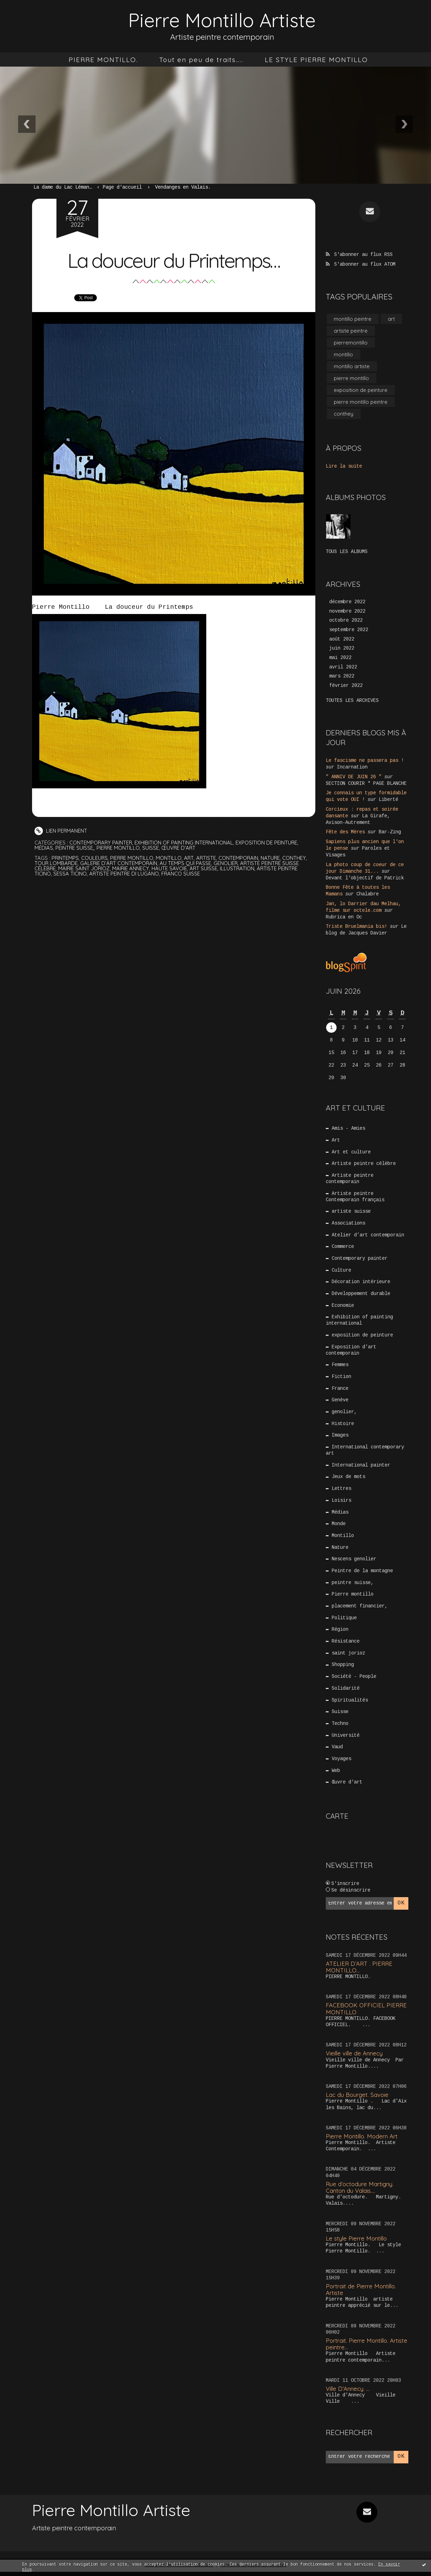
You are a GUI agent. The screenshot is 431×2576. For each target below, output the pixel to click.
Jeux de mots (348, 1478)
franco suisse (181, 873)
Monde (339, 1525)
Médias (43, 847)
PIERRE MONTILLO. (103, 59)
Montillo (343, 1537)
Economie (343, 1304)
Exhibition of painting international (185, 842)
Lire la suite (344, 467)
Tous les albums (347, 552)
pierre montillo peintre (361, 402)
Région (340, 1632)
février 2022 (346, 687)
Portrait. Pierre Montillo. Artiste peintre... (358, 2348)
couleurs (95, 858)
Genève (340, 1399)
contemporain (241, 858)
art (190, 858)
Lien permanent (60, 830)
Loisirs (342, 1501)
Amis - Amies (348, 1124)
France (340, 1388)
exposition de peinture (268, 842)
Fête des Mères (345, 831)
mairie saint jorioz (85, 868)
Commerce (343, 1244)
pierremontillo (351, 342)
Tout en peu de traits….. (201, 59)
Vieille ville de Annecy (355, 2057)
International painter (361, 1466)
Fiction (342, 1376)
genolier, (344, 1412)
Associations (348, 1220)
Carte (337, 1820)
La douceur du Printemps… (173, 259)
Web (336, 1775)
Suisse (151, 847)
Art (336, 1136)
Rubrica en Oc (344, 913)
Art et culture (351, 1148)
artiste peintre (351, 330)
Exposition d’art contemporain (351, 1348)
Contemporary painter (101, 842)
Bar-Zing (390, 831)
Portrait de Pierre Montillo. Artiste (362, 2294)
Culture (342, 1268)
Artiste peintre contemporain (350, 1174)
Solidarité (346, 1692)
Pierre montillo (119, 847)
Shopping (343, 1668)
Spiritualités (350, 1704)
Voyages (342, 1763)
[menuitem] (103, 59)
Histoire (343, 1424)
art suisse (205, 868)
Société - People (354, 1680)
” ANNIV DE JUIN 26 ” (354, 777)
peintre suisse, (74, 847)
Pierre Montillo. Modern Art (362, 2140)
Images (340, 1435)
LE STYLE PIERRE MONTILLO (316, 59)
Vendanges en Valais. (183, 187)
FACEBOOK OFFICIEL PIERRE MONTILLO (366, 2013)
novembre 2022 (347, 612)
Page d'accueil (122, 187)
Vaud (337, 1752)
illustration (239, 868)
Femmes (340, 1364)
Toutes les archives (352, 702)
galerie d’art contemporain (120, 863)
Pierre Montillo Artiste (222, 19)
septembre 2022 (348, 631)
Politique (344, 1621)
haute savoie (170, 868)
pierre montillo (133, 858)
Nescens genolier (354, 1561)
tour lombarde (56, 863)
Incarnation (352, 768)
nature (273, 858)
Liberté (388, 799)
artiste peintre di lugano (124, 873)
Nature (340, 1549)
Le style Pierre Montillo (357, 2243)
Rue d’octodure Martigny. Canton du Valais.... (360, 2192)
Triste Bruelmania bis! (356, 922)
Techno (340, 1728)
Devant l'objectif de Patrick (365, 875)
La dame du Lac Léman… (62, 187)
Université (346, 1740)
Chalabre (367, 891)
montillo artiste (352, 366)
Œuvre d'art (179, 847)
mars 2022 (341, 678)
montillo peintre (353, 318)
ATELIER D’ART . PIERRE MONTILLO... (359, 1971)
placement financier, (360, 1609)
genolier (227, 863)
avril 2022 (343, 668)
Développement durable (361, 1292)
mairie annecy (132, 868)
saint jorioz (348, 1656)
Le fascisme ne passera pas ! (365, 762)
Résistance (346, 1644)
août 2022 (341, 640)
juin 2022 (341, 649)
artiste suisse (351, 1208)
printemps (65, 858)
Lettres (342, 1489)
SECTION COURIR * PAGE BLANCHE (366, 784)
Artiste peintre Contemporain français (355, 1193)
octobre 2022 (346, 622)
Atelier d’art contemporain (368, 1232)
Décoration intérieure (361, 1280)
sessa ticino (70, 873)
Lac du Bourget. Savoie (357, 2099)
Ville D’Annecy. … (348, 2393)
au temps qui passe (187, 863)
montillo (170, 858)
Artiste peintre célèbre (364, 1160)
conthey (297, 858)
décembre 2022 (347, 603)
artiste (208, 858)
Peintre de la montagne (362, 1573)
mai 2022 (340, 659)
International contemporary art (365, 1450)
